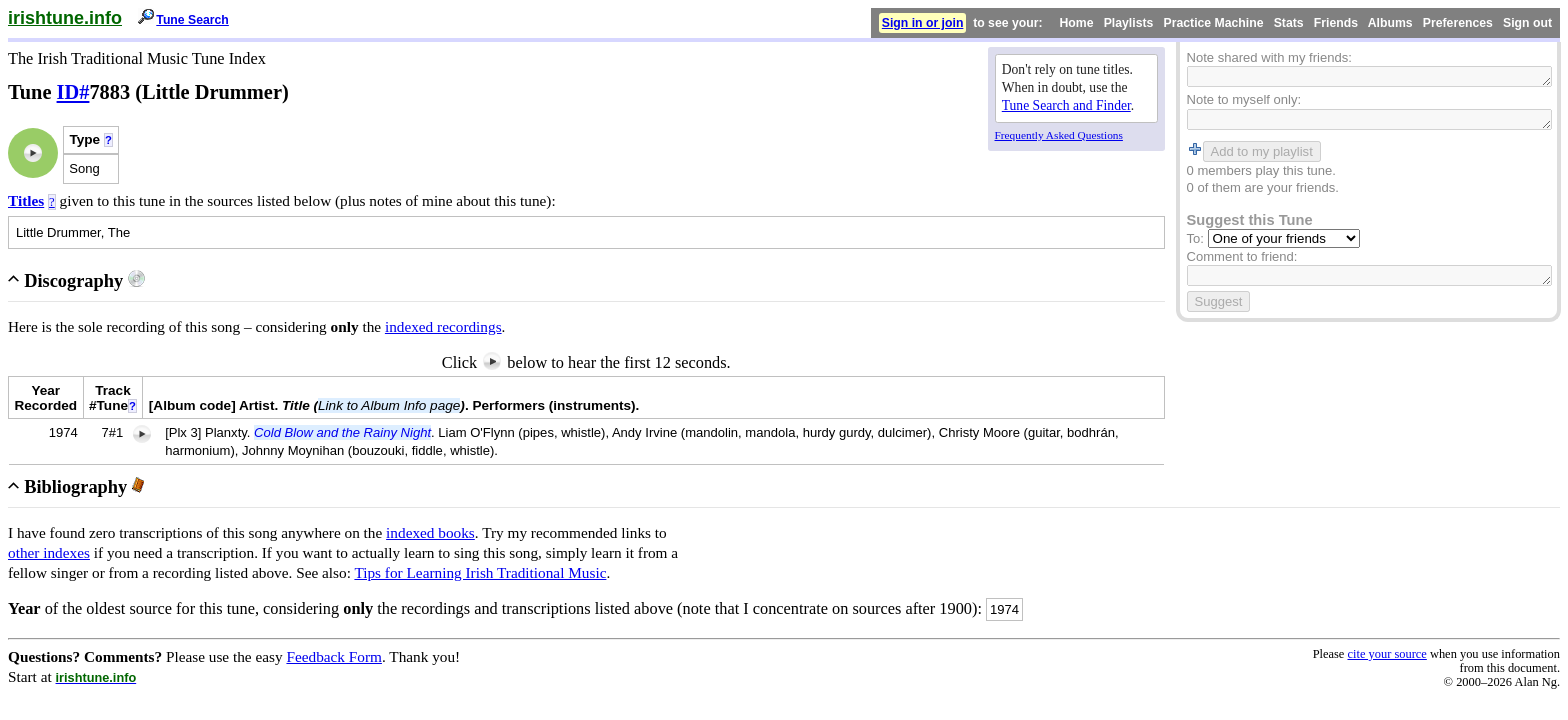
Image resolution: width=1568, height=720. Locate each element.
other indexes (49, 552)
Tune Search (192, 20)
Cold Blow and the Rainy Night (342, 432)
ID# (73, 92)
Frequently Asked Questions (1059, 135)
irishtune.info (65, 18)
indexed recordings (443, 326)
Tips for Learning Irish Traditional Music (480, 572)
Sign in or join (923, 23)
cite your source (1386, 654)
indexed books (430, 532)
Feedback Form (334, 656)
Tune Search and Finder (1066, 105)
